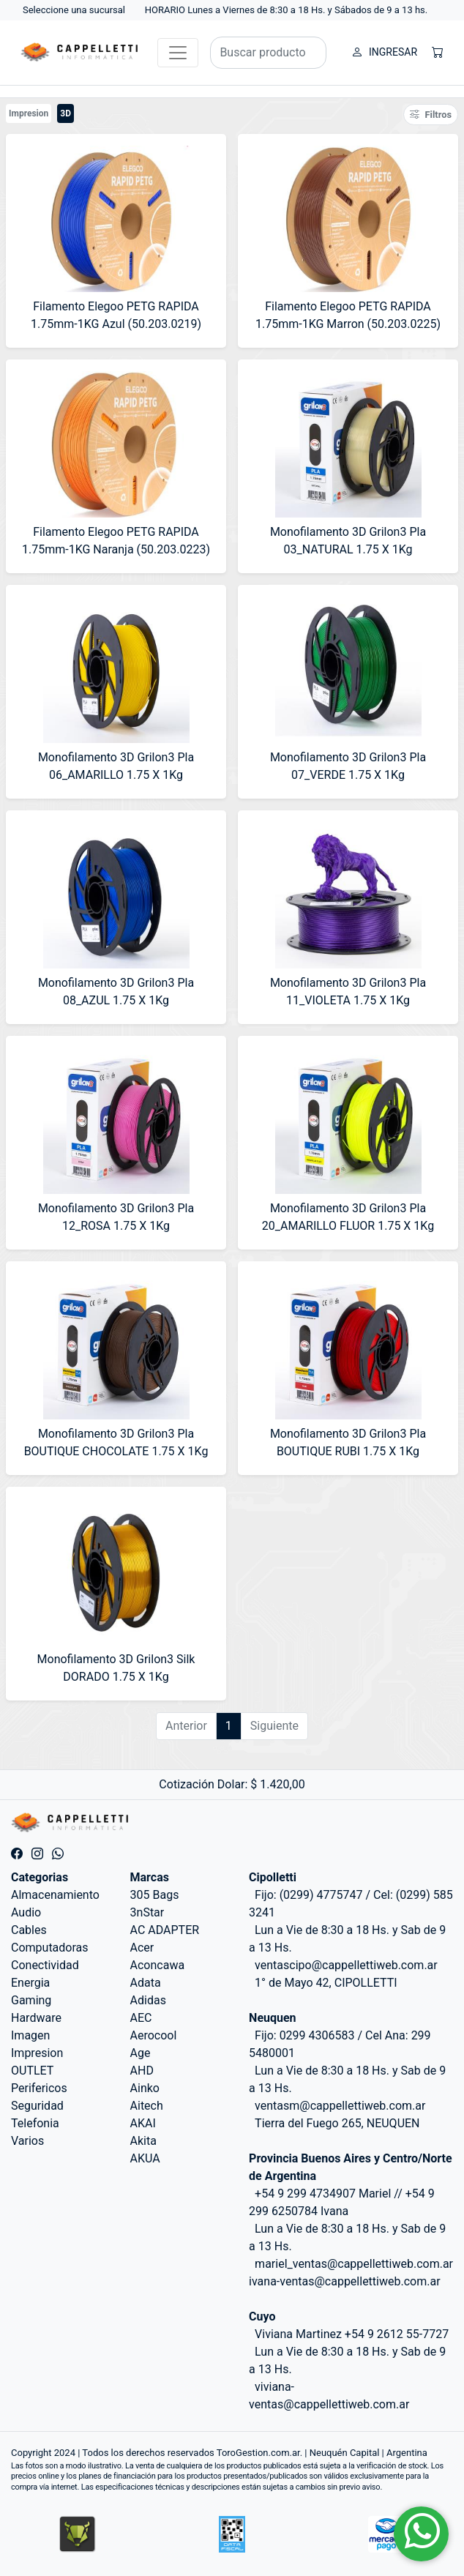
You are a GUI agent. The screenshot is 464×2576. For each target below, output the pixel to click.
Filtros (431, 114)
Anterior (186, 1726)
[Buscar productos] (268, 53)
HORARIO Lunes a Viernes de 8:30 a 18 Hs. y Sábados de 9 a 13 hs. (286, 9)
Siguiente (274, 1726)
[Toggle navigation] (177, 52)
